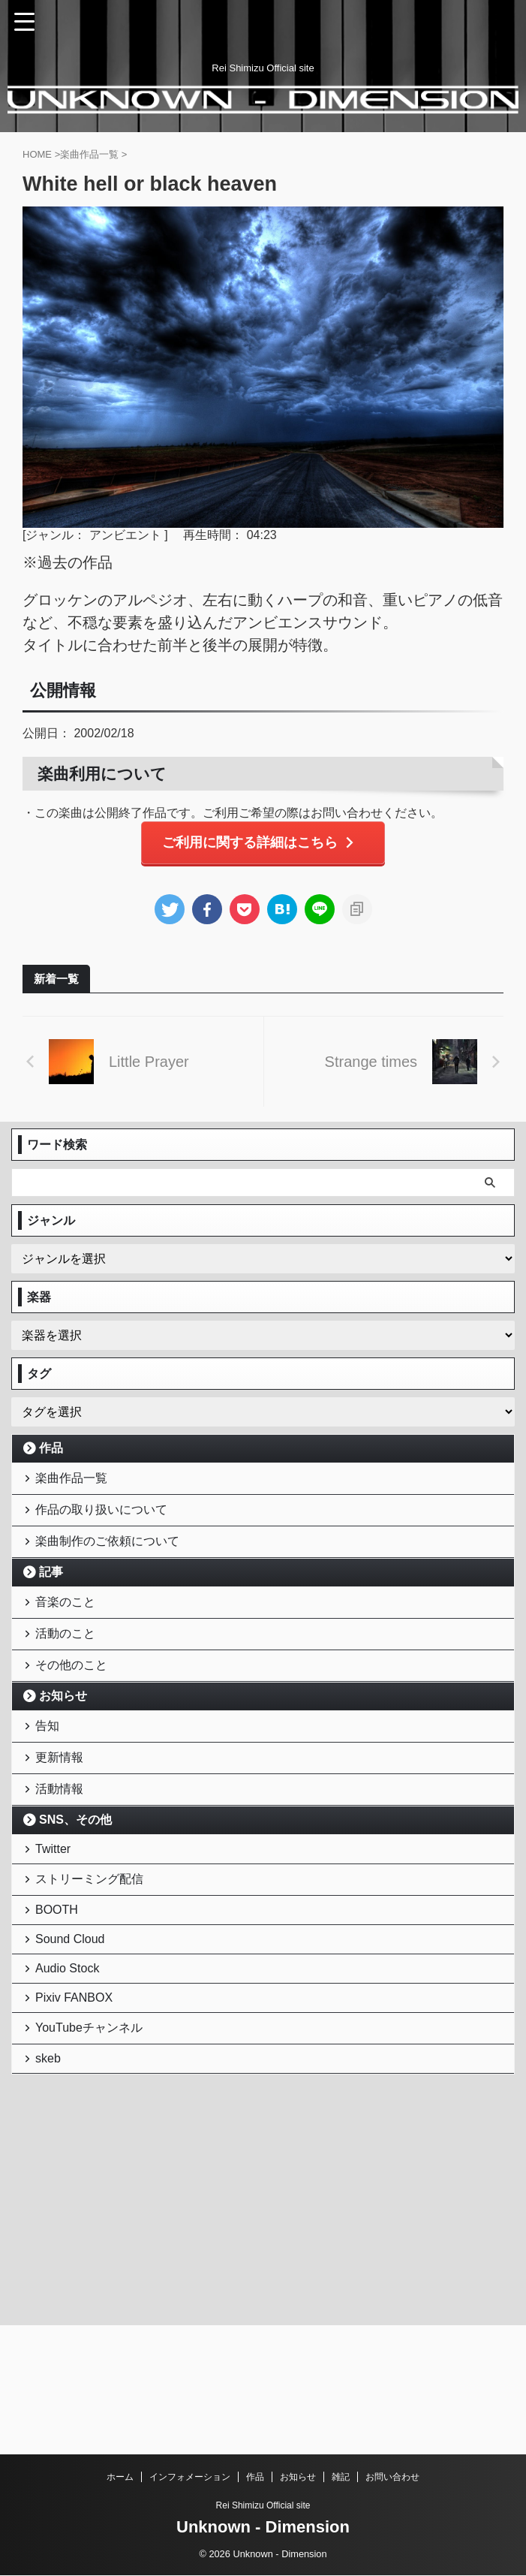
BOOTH (60, 1998)
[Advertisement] (123, 2306)
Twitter (56, 1922)
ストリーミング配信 (93, 1960)
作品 (51, 1450)
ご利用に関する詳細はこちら (259, 844)
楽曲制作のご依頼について (111, 1562)
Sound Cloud (74, 2035)
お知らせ (63, 1743)
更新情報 (63, 1815)
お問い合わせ (392, 2477)
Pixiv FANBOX (77, 2108)
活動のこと (69, 1669)
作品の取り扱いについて (105, 1523)
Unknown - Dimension (263, 2527)
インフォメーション (189, 2477)
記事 (51, 1596)
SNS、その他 (75, 1889)
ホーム (120, 2477)
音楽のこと (69, 1630)
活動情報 (63, 1854)
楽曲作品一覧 (75, 1484)
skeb (52, 2184)
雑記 (341, 2477)
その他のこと (75, 1708)
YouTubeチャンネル (92, 2146)
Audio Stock (71, 2071)
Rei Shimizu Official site (263, 2506)
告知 (51, 1776)
